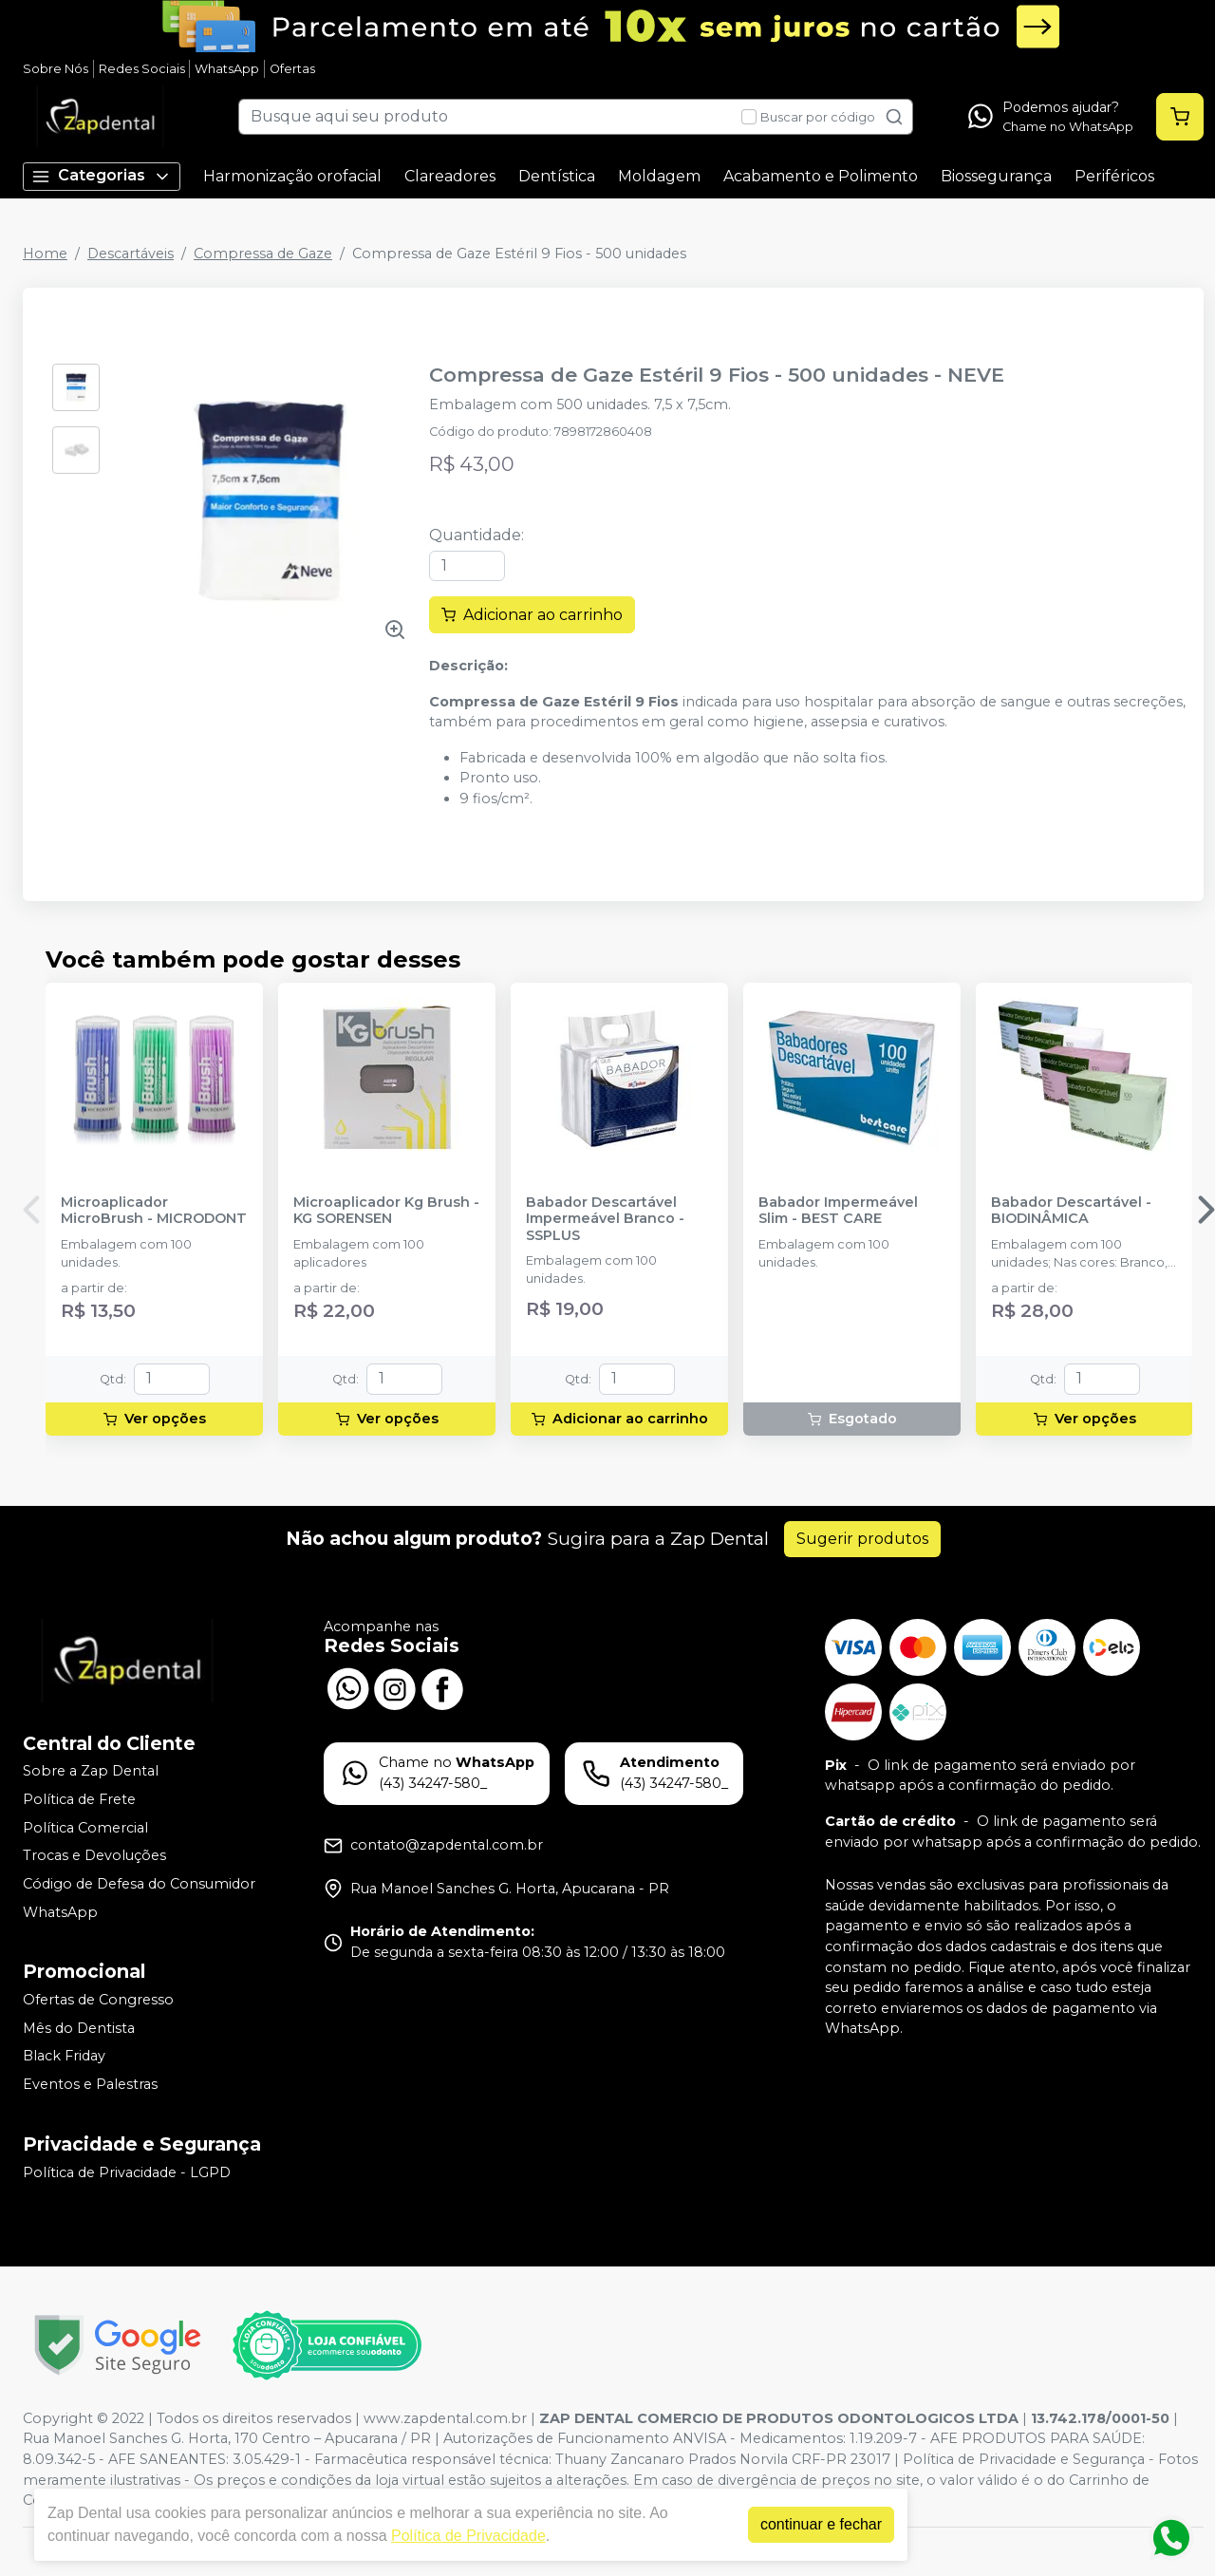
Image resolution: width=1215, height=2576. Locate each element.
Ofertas (292, 69)
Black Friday (64, 2056)
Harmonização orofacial (292, 176)
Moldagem (659, 176)
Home (45, 253)
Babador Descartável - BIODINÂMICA (1071, 1210)
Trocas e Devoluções (94, 1855)
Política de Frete (79, 1799)
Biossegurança (996, 176)
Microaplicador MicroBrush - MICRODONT (154, 1210)
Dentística (556, 176)
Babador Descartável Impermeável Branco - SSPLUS (605, 1219)
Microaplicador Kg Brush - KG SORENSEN (386, 1210)
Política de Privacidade (468, 2536)
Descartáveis (130, 253)
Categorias (101, 176)
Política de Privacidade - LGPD (127, 2172)
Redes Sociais (142, 69)
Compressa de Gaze (263, 253)
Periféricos (1114, 176)
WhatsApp (227, 69)
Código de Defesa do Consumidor (139, 1883)
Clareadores (449, 176)
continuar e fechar (821, 2524)
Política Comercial (85, 1827)
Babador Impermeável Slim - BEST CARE (838, 1210)
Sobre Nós (55, 69)
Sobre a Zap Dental (91, 1771)
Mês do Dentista (79, 2028)
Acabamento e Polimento (820, 176)
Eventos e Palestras (90, 2084)
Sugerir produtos (862, 1539)
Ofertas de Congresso (98, 1999)
